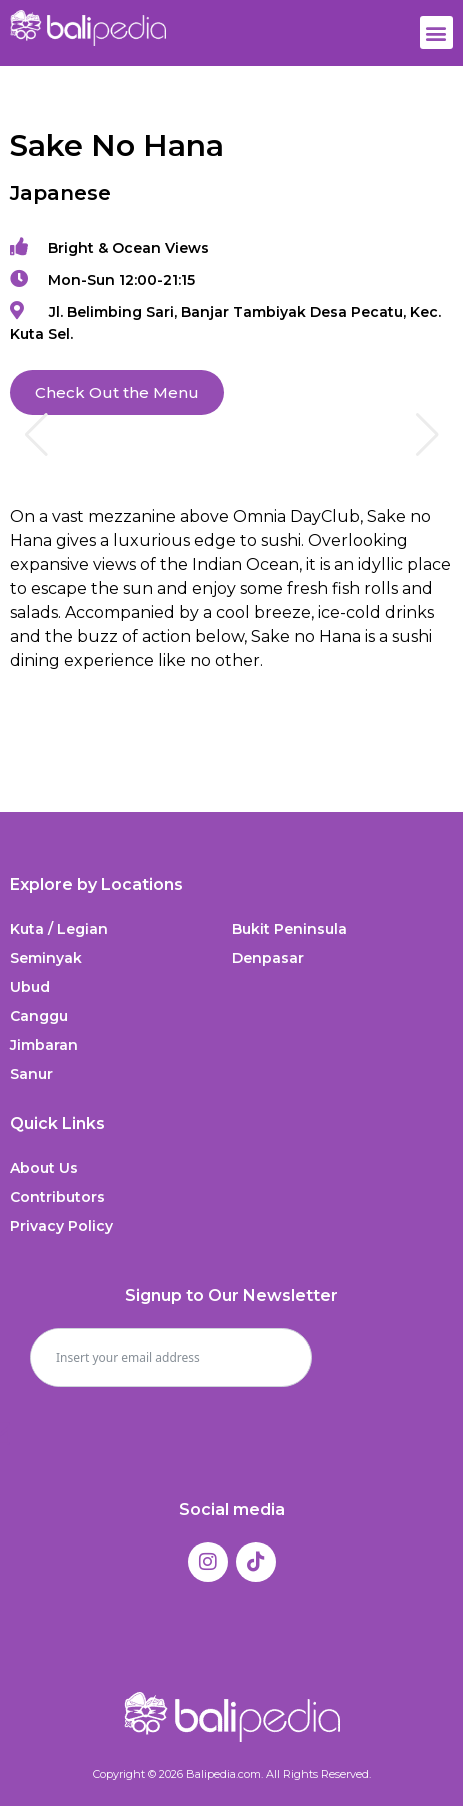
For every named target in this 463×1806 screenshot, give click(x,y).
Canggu (39, 1016)
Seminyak (46, 958)
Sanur (31, 1074)
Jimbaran (44, 1045)
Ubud (30, 987)
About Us (44, 1168)
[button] (436, 32)
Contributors (57, 1197)
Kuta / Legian (59, 929)
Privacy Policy (61, 1226)
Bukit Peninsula (289, 929)
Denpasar (268, 958)
